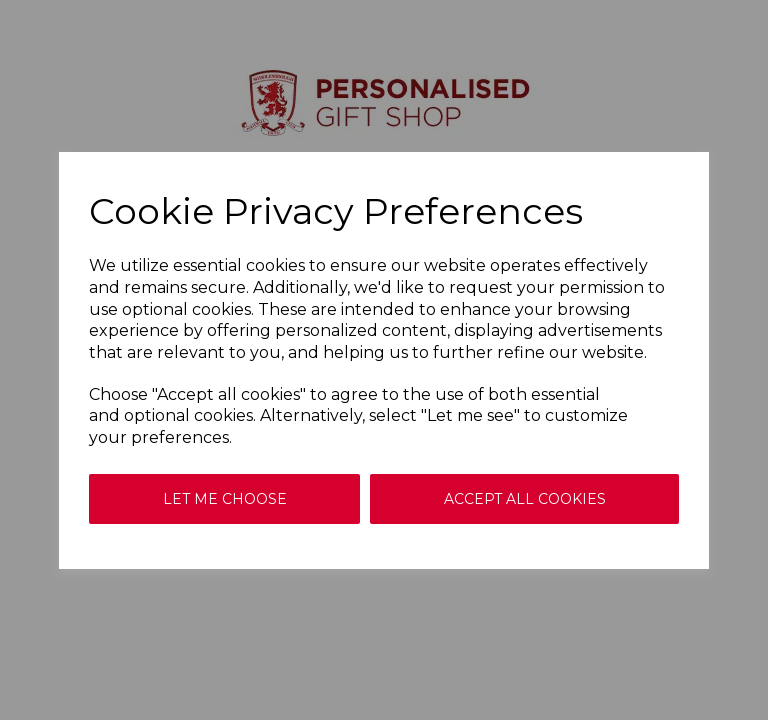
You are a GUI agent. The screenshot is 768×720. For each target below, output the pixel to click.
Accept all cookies (525, 499)
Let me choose (225, 499)
